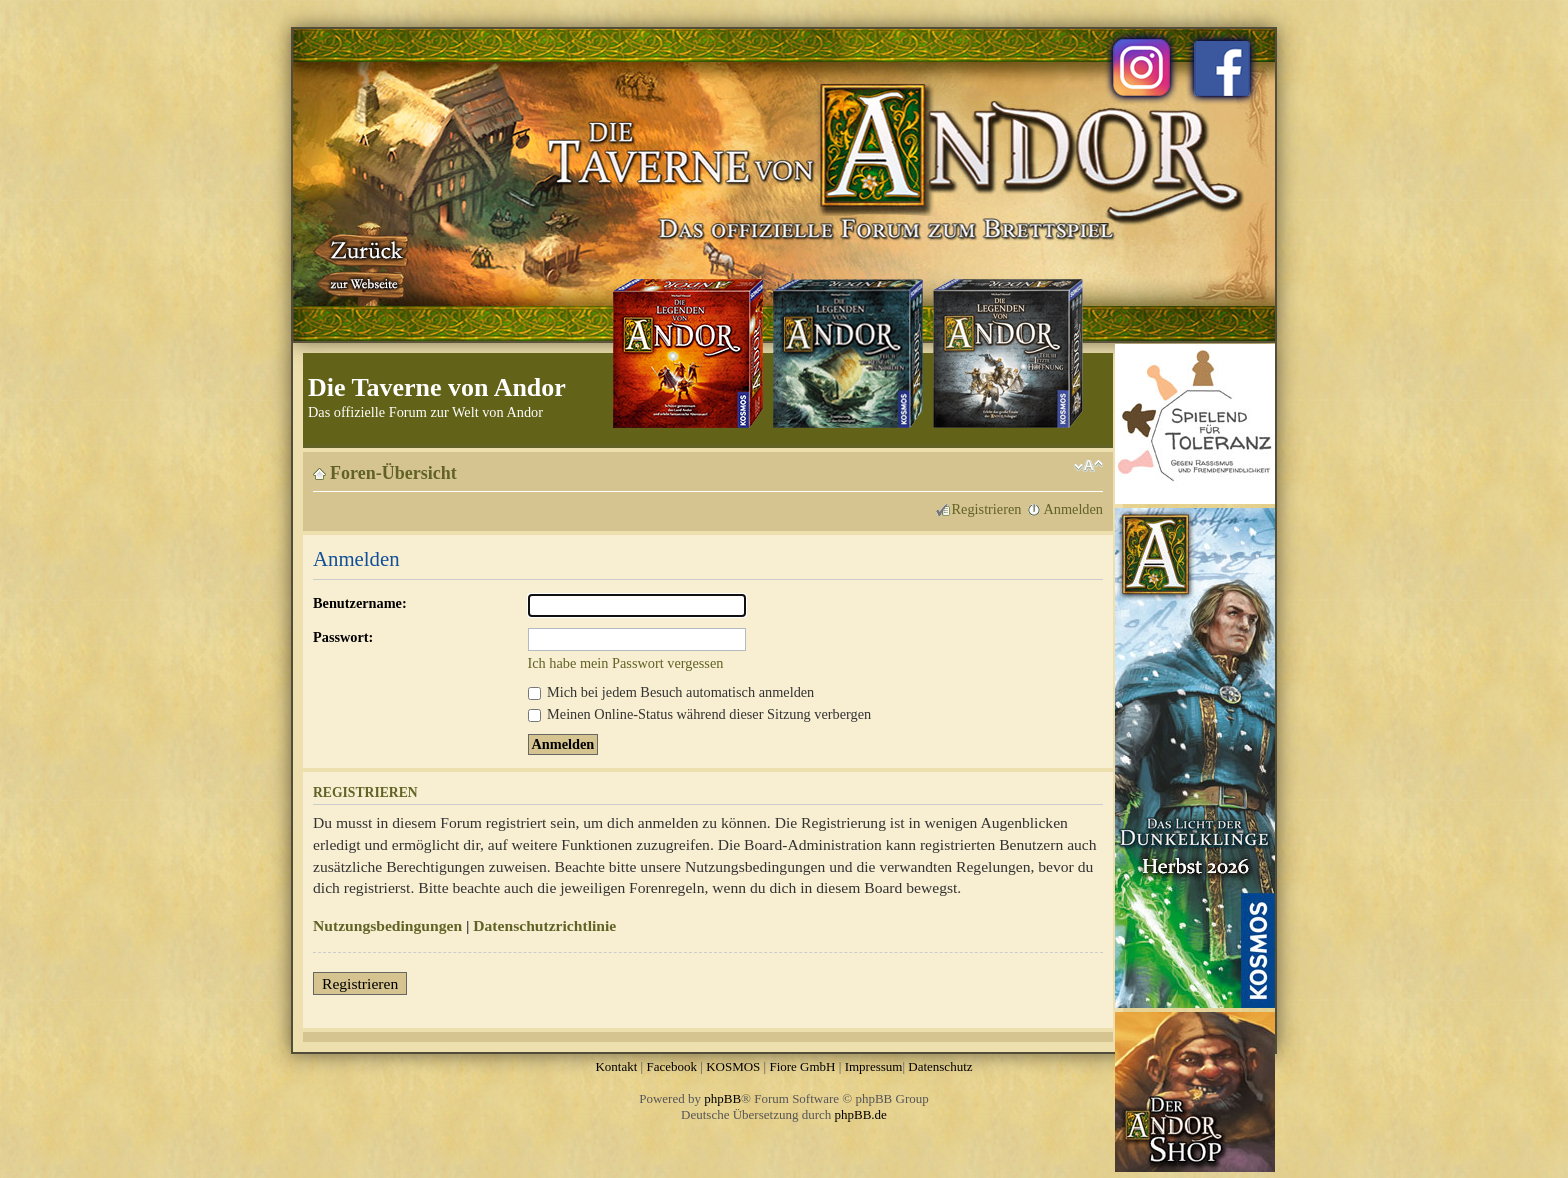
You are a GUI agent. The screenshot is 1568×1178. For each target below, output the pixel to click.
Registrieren (987, 509)
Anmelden (1073, 509)
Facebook (671, 1066)
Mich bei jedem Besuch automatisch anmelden (671, 692)
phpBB (722, 1098)
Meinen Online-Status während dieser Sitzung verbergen (700, 714)
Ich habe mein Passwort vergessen (626, 663)
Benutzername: (360, 603)
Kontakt (616, 1066)
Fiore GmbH (802, 1066)
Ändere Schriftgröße (1088, 466)
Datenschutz (940, 1066)
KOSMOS (733, 1066)
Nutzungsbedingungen (387, 925)
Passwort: (343, 637)
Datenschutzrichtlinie (544, 925)
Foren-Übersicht (393, 473)
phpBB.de (861, 1114)
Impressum (874, 1066)
